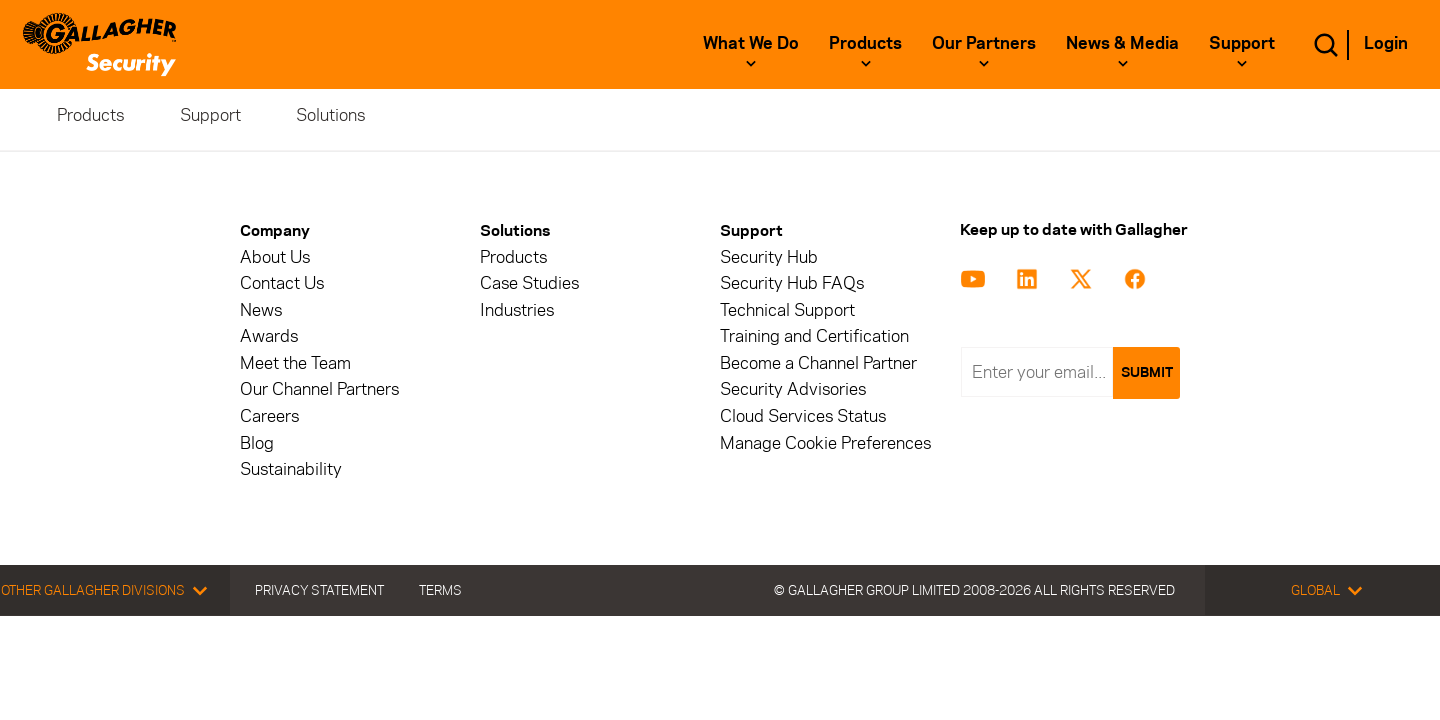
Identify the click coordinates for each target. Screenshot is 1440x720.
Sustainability (291, 469)
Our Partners (984, 43)
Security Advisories (793, 389)
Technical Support (787, 310)
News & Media (1122, 43)
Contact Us (282, 283)
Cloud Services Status (803, 416)
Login (1386, 43)
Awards (269, 336)
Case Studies (529, 283)
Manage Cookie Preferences (825, 443)
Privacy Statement (319, 590)
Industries (517, 310)
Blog (257, 443)
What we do (751, 43)
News (261, 310)
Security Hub (769, 257)
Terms (440, 590)
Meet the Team (295, 363)
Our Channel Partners (319, 389)
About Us (275, 257)
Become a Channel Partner (818, 363)
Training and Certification (814, 336)
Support (1242, 43)
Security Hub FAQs (792, 283)
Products (865, 43)
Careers (269, 416)
